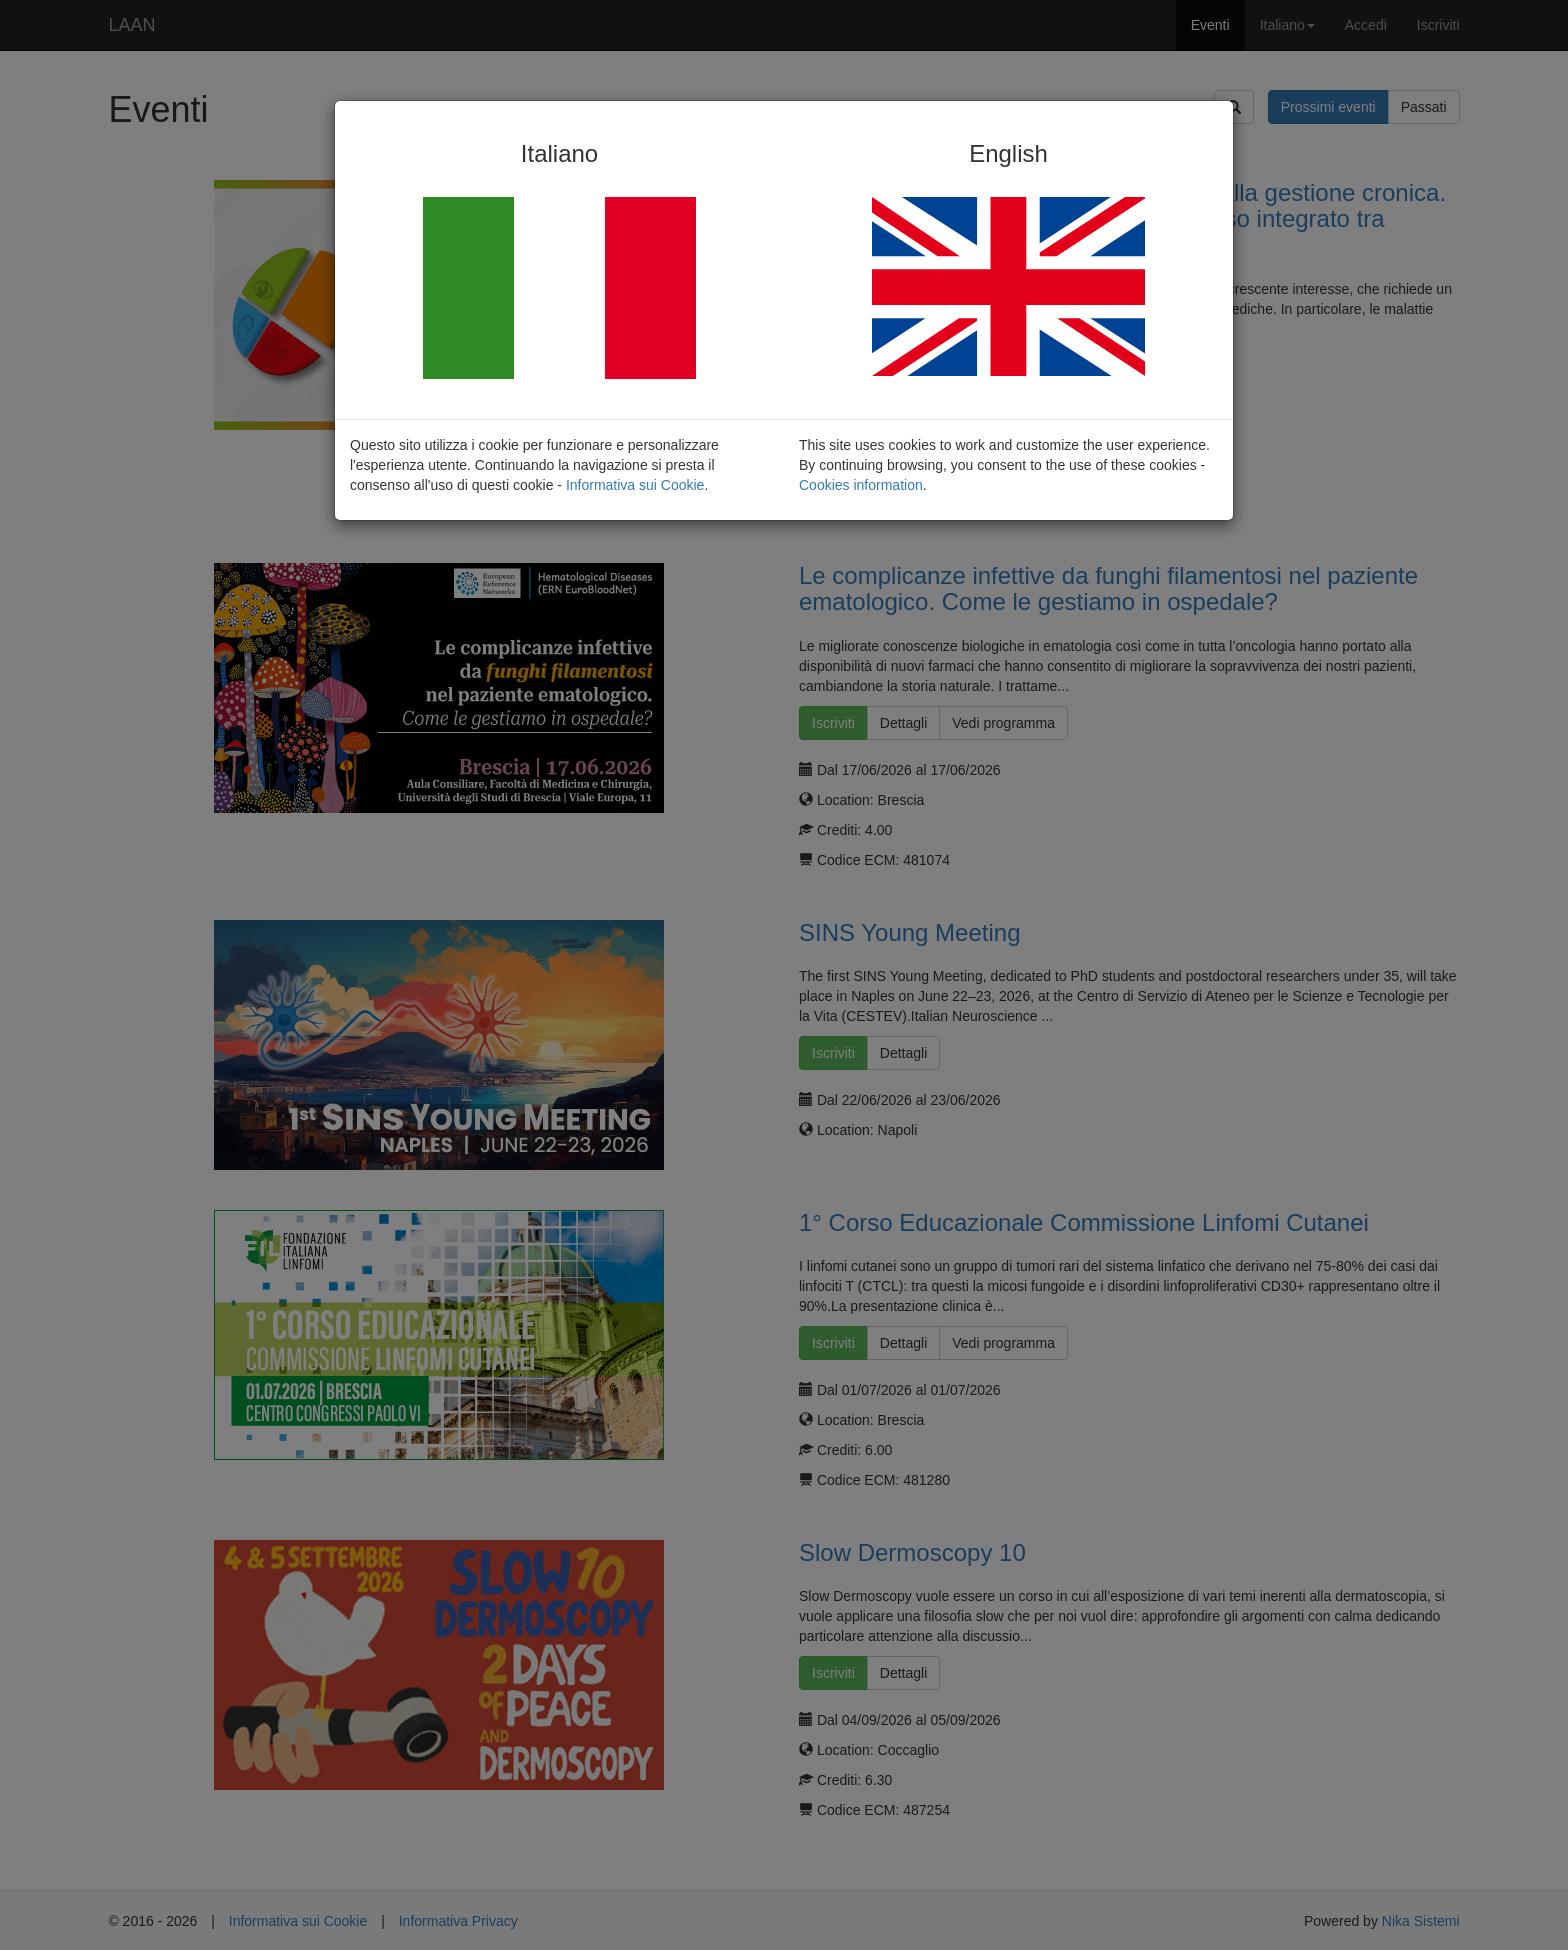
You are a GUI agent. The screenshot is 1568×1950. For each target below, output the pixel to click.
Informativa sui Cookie (635, 485)
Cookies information (861, 485)
